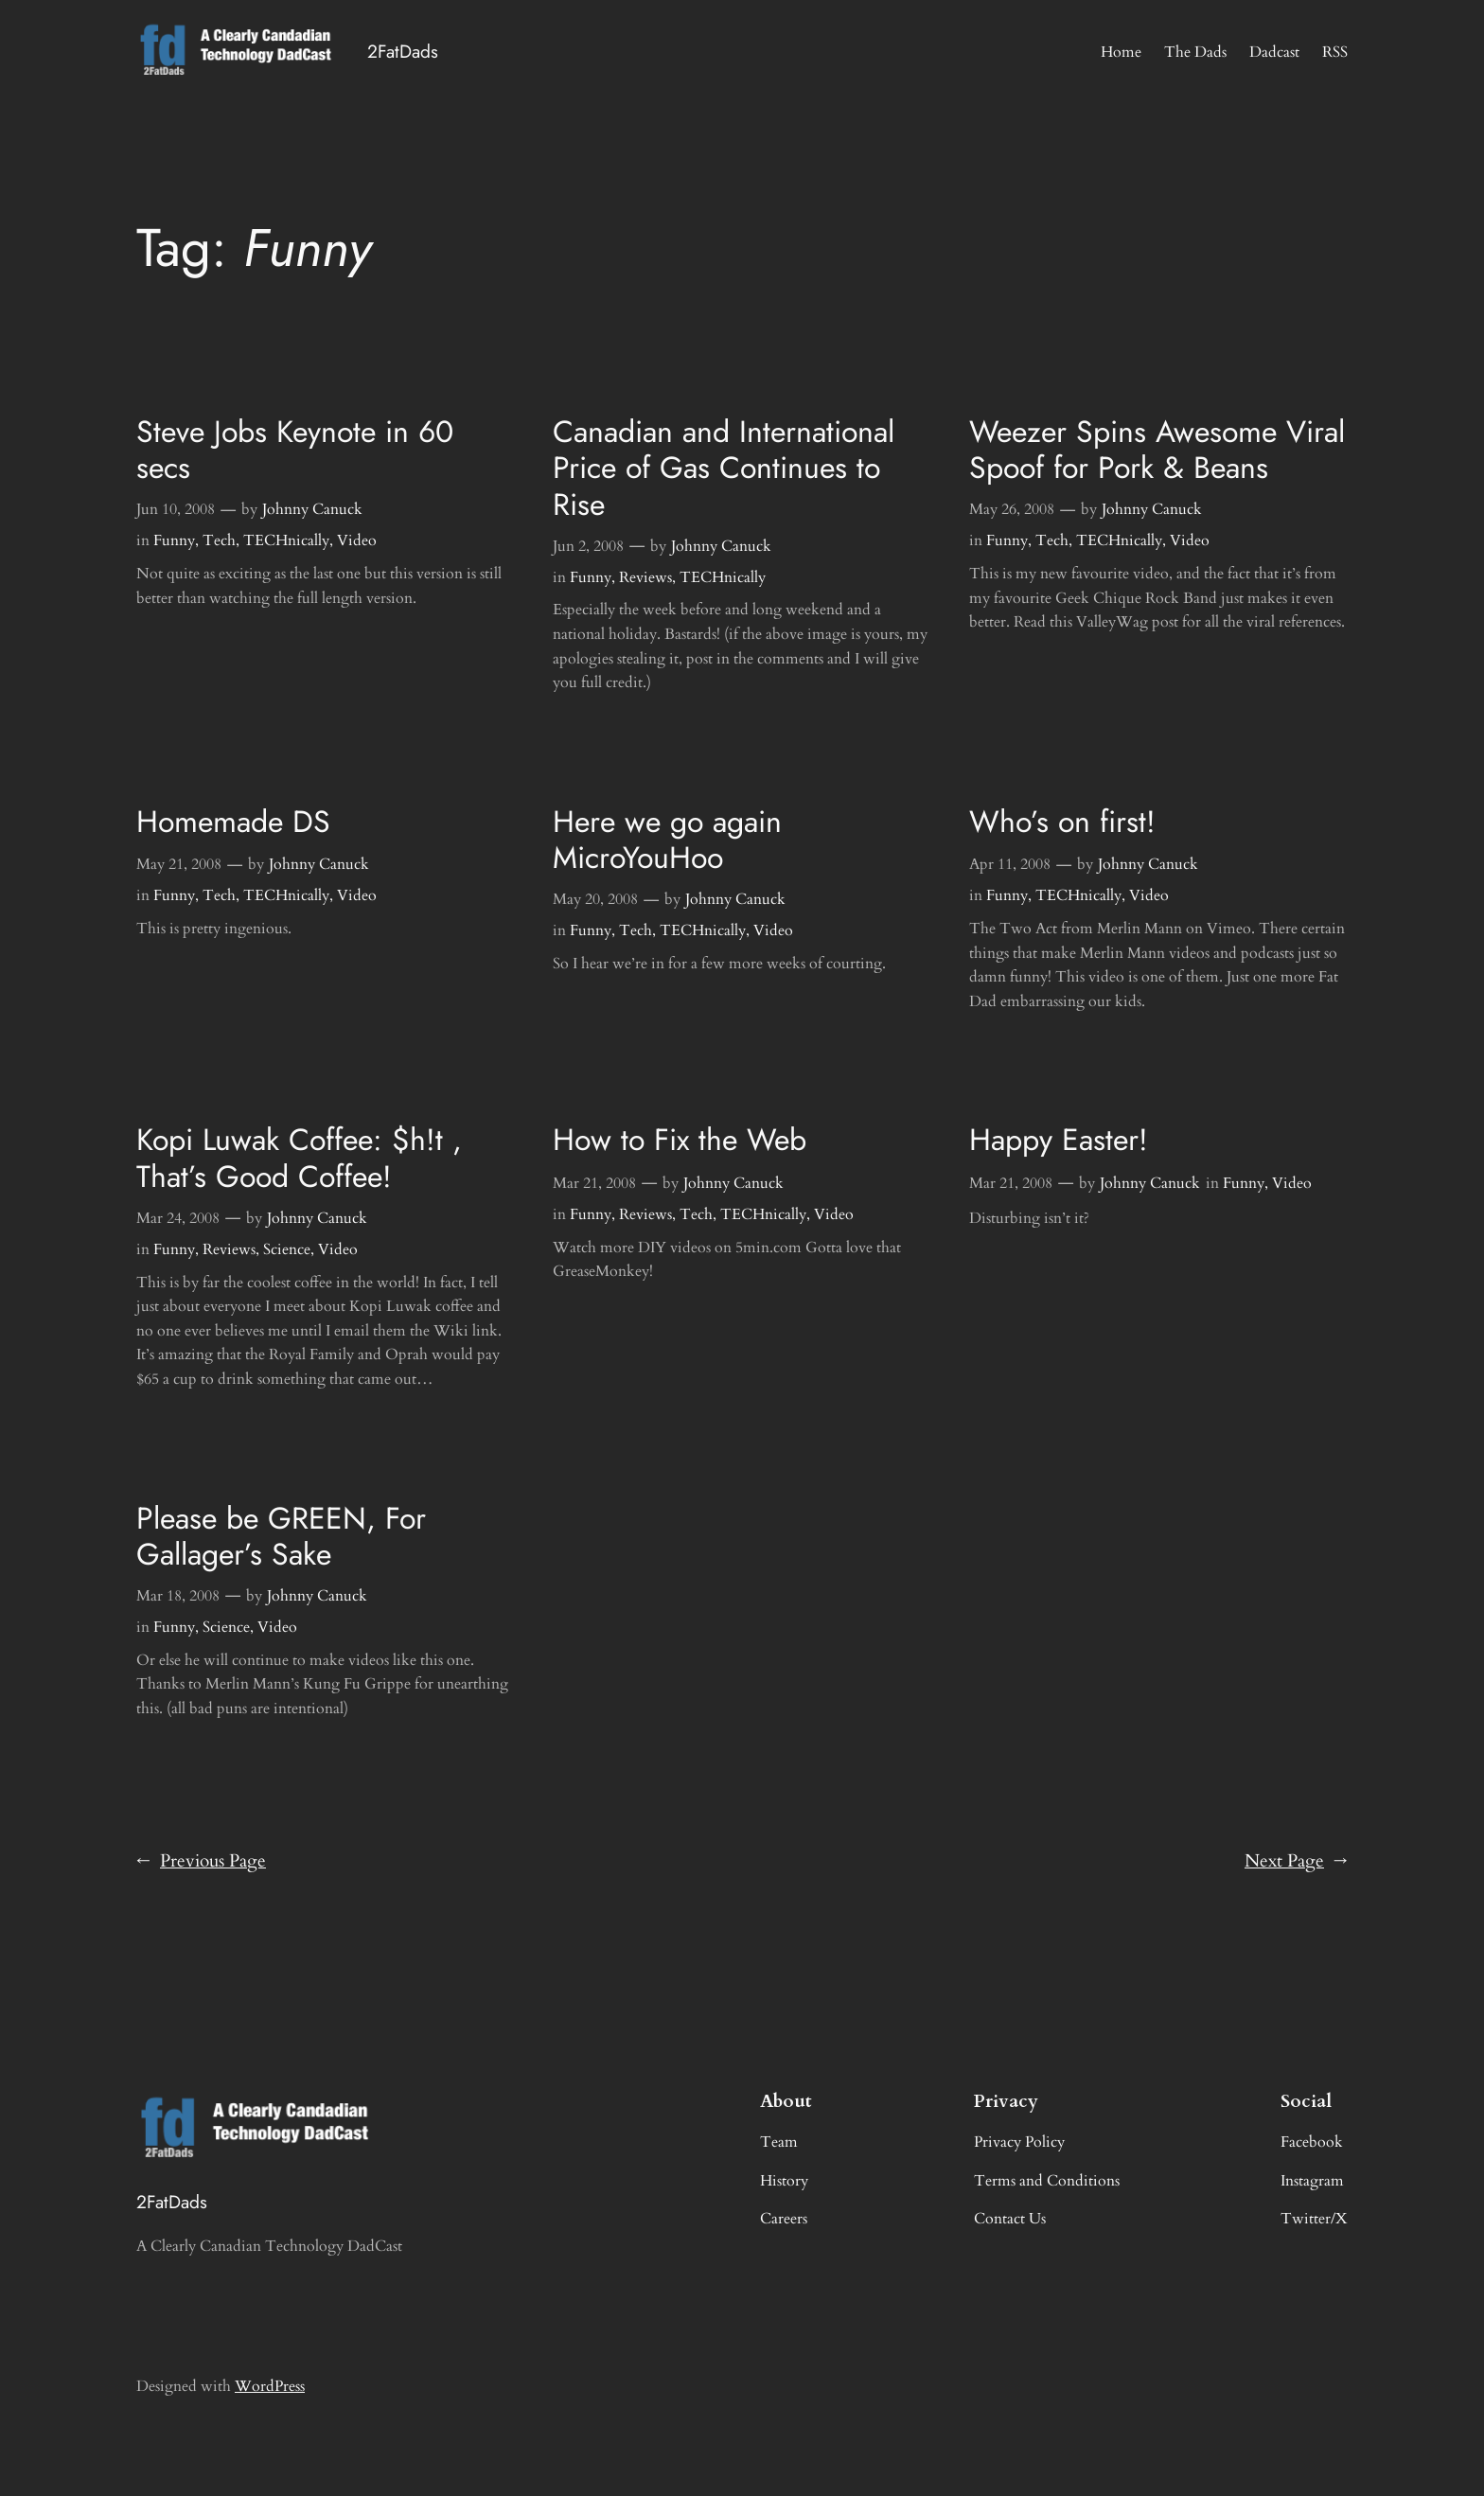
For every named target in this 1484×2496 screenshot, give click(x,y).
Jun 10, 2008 (175, 509)
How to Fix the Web (679, 1140)
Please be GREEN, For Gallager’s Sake (281, 1536)
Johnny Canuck (312, 509)
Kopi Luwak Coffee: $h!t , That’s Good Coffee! (299, 1158)
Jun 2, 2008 (588, 546)
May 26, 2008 (1011, 509)
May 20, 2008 (595, 899)
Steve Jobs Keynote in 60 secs (294, 450)
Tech (219, 540)
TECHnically (286, 540)
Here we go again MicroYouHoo (667, 840)
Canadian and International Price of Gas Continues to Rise (723, 468)
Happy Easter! (1058, 1140)
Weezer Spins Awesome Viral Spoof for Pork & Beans (1157, 450)
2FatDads (402, 51)
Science (286, 1249)
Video (357, 540)
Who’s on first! (1062, 822)
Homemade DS (233, 822)
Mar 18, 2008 (178, 1595)
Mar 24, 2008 (178, 1218)
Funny (174, 540)
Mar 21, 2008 (594, 1183)
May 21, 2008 (178, 864)
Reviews (645, 577)
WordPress (270, 2386)
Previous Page (201, 1862)
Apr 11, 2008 (1010, 864)
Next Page (1296, 1862)
